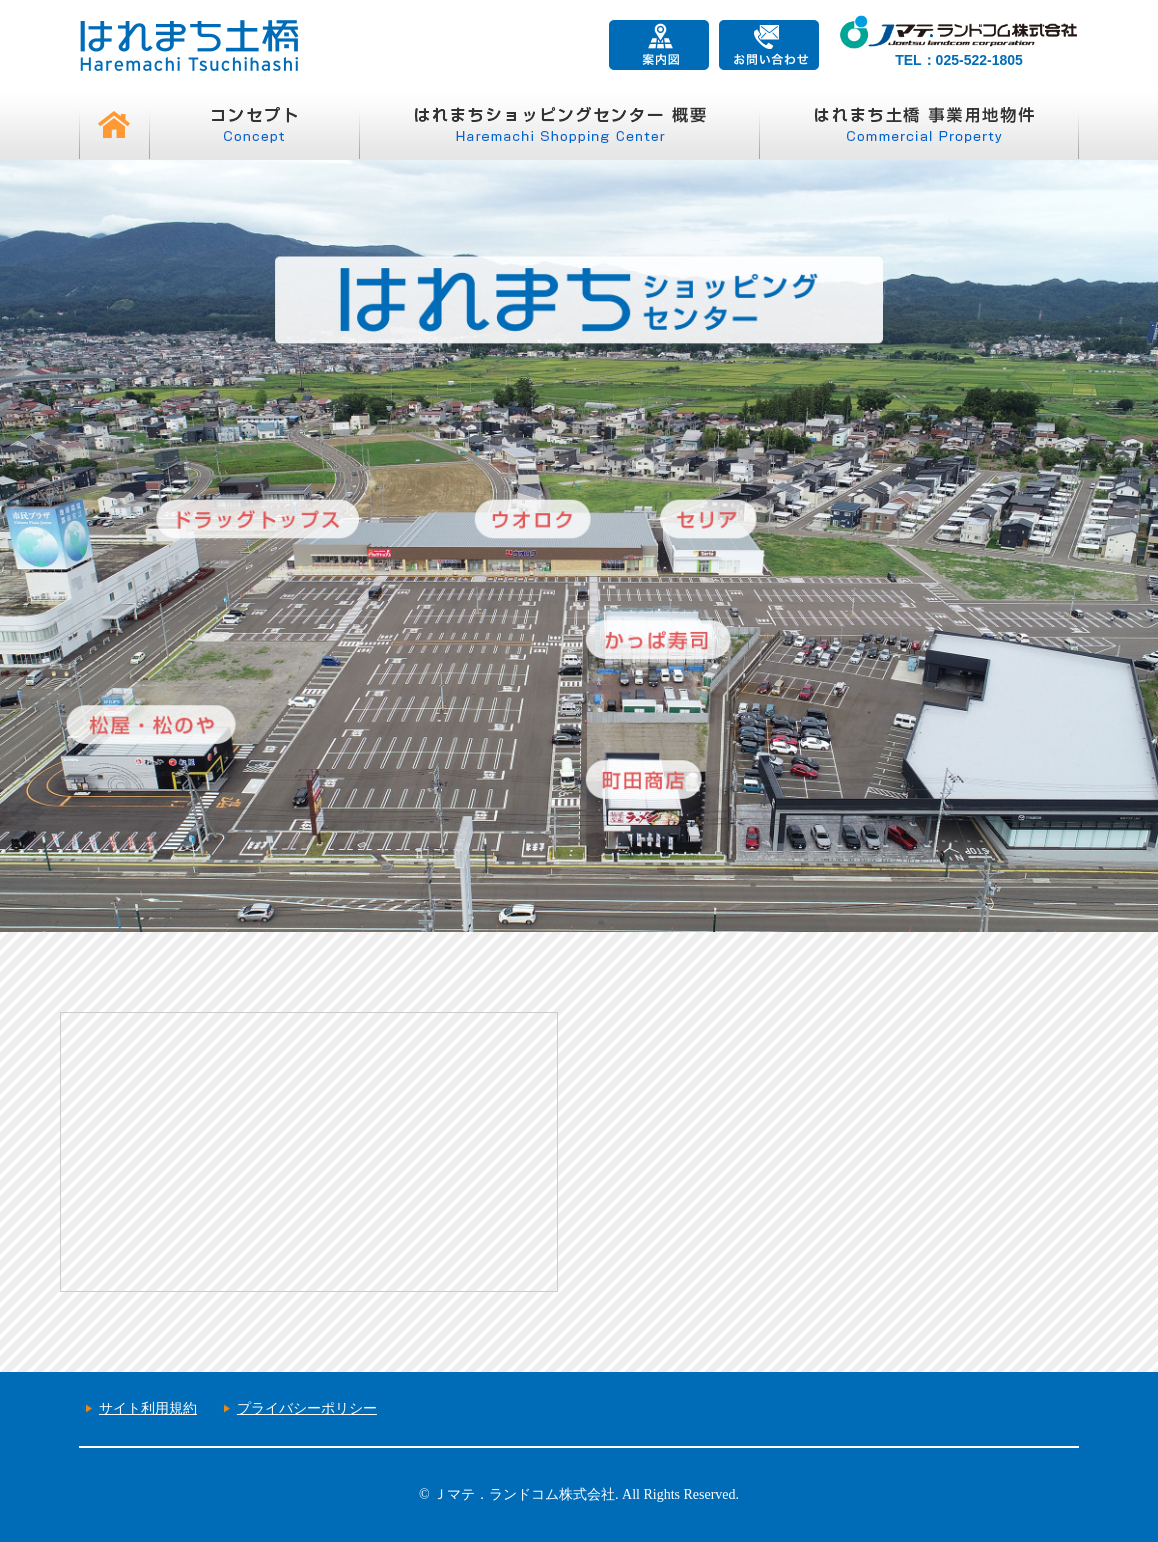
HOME (114, 125)
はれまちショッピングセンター (559, 125)
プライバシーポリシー (307, 1408)
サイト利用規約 (148, 1408)
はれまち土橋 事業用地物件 (919, 125)
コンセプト (254, 125)
